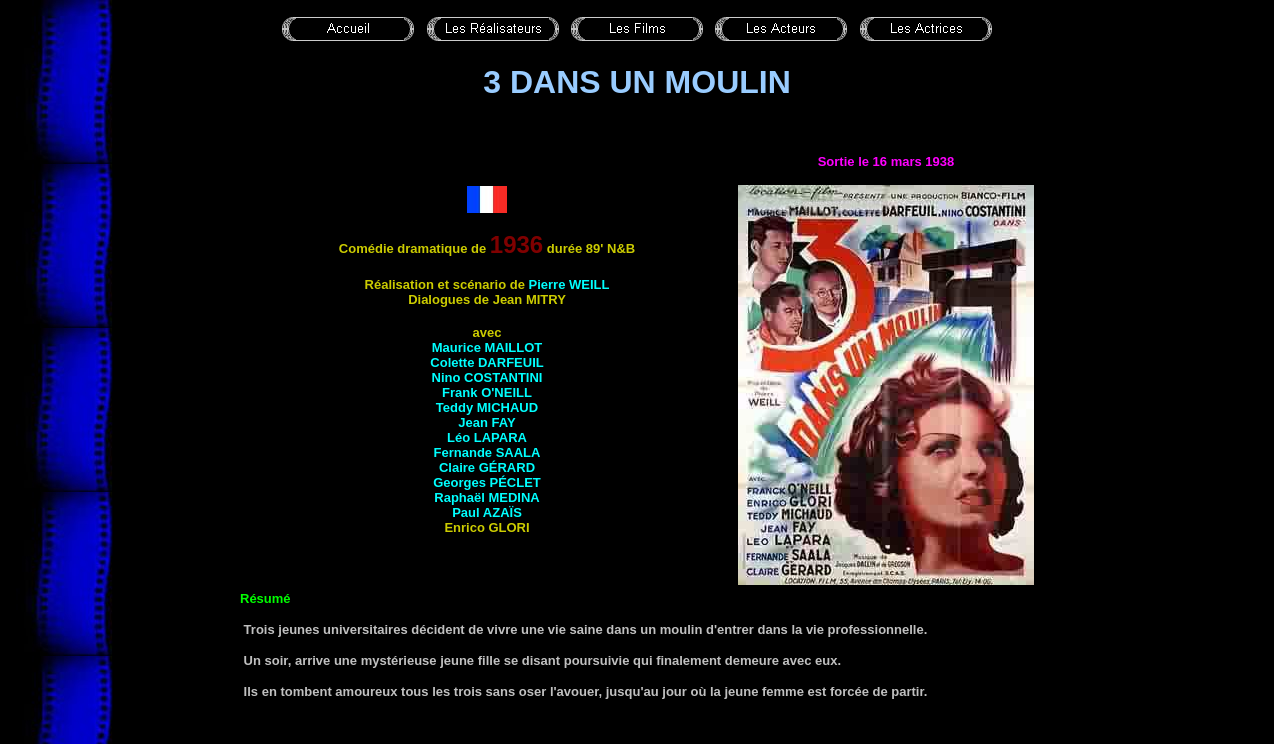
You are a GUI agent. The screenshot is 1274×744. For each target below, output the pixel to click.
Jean (486, 422)
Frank (487, 392)
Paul (487, 512)
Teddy (487, 407)
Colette (486, 362)
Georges (487, 482)
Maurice (487, 347)
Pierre (569, 284)
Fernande (487, 452)
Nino (487, 377)
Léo (487, 437)
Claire (487, 467)
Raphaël (486, 497)
